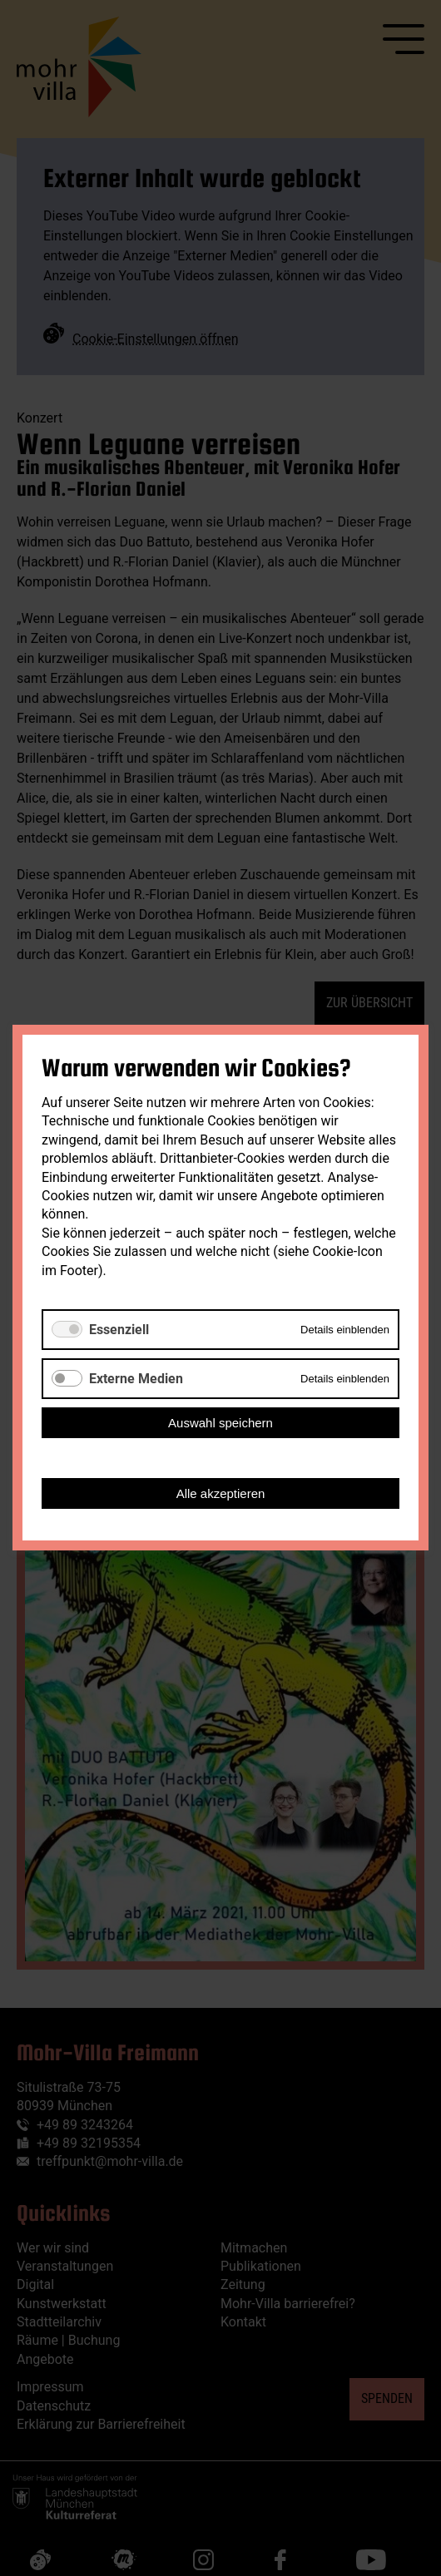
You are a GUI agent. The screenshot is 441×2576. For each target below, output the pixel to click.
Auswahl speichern (220, 1424)
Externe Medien (136, 1379)
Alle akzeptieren (220, 1494)
